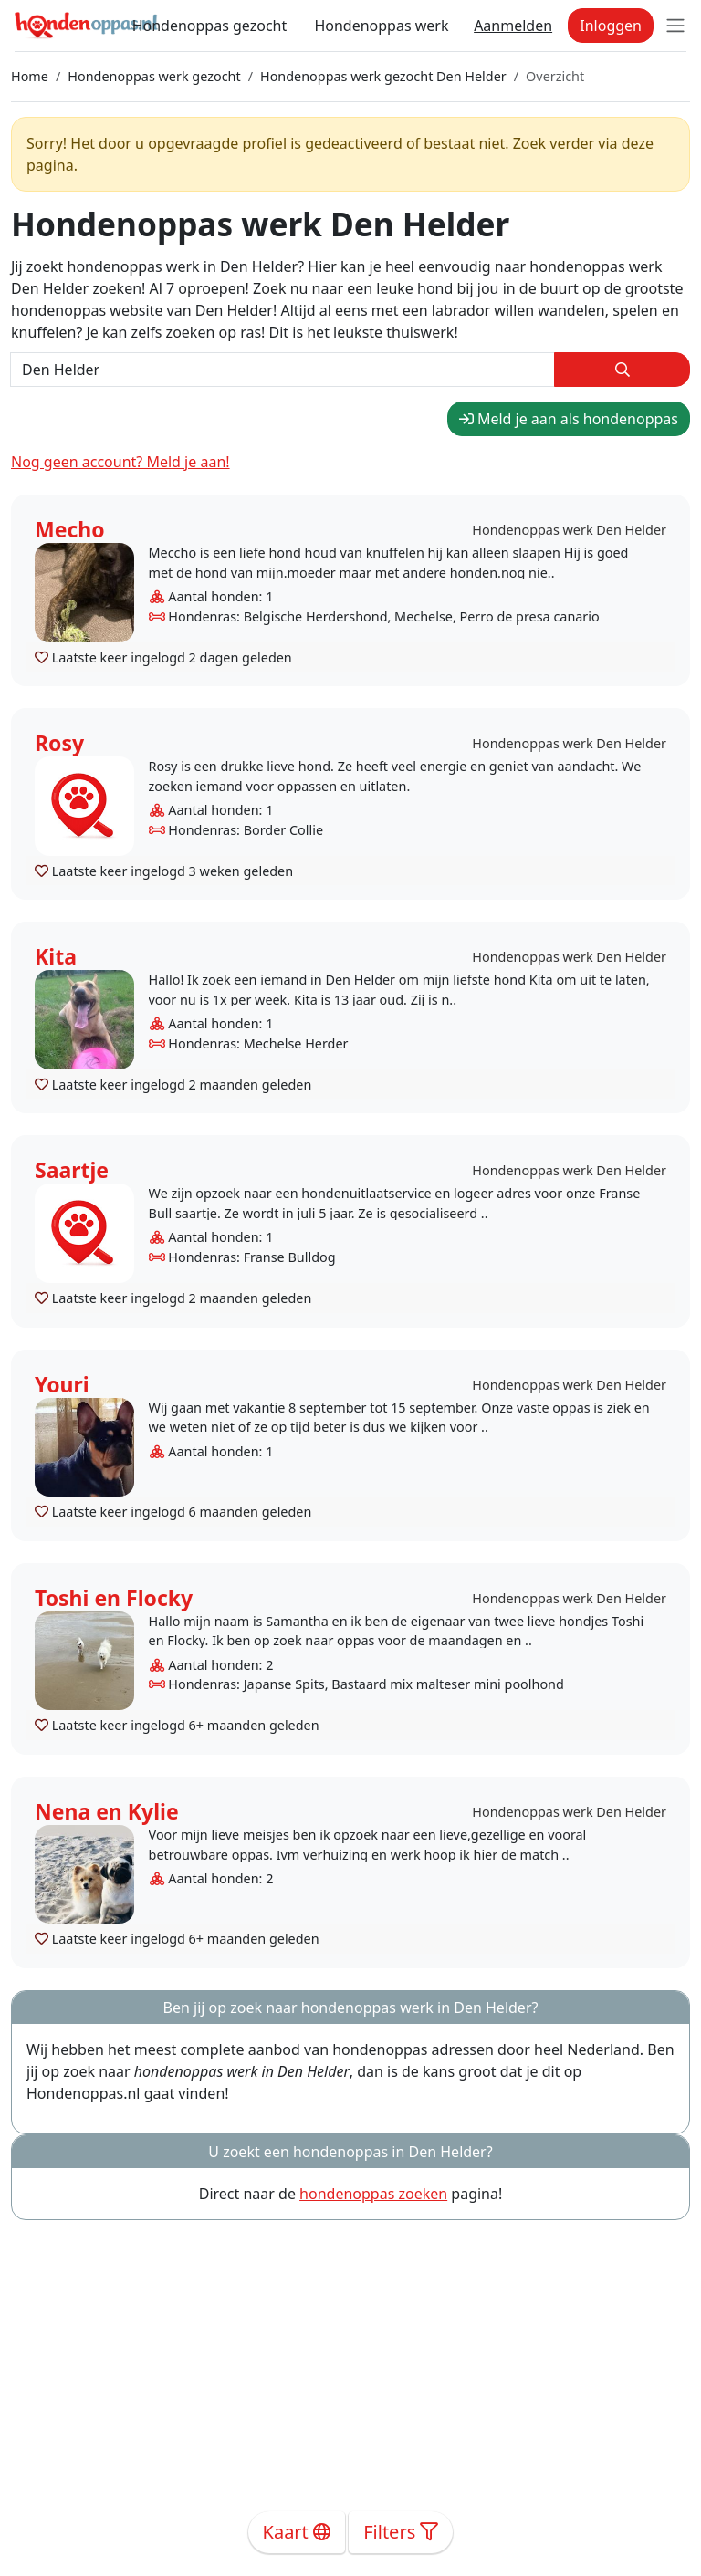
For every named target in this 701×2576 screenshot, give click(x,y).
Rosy (59, 742)
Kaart (297, 2531)
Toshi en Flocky (114, 1597)
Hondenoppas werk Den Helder (569, 529)
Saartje (72, 1169)
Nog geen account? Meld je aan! (120, 462)
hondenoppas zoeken (373, 2194)
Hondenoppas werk (381, 26)
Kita (56, 956)
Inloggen (611, 26)
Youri (62, 1384)
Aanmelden (513, 26)
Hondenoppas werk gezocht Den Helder (383, 76)
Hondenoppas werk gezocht (154, 76)
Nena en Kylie (107, 1811)
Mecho (70, 529)
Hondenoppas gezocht (210, 26)
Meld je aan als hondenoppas (568, 419)
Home (29, 76)
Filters (400, 2531)
